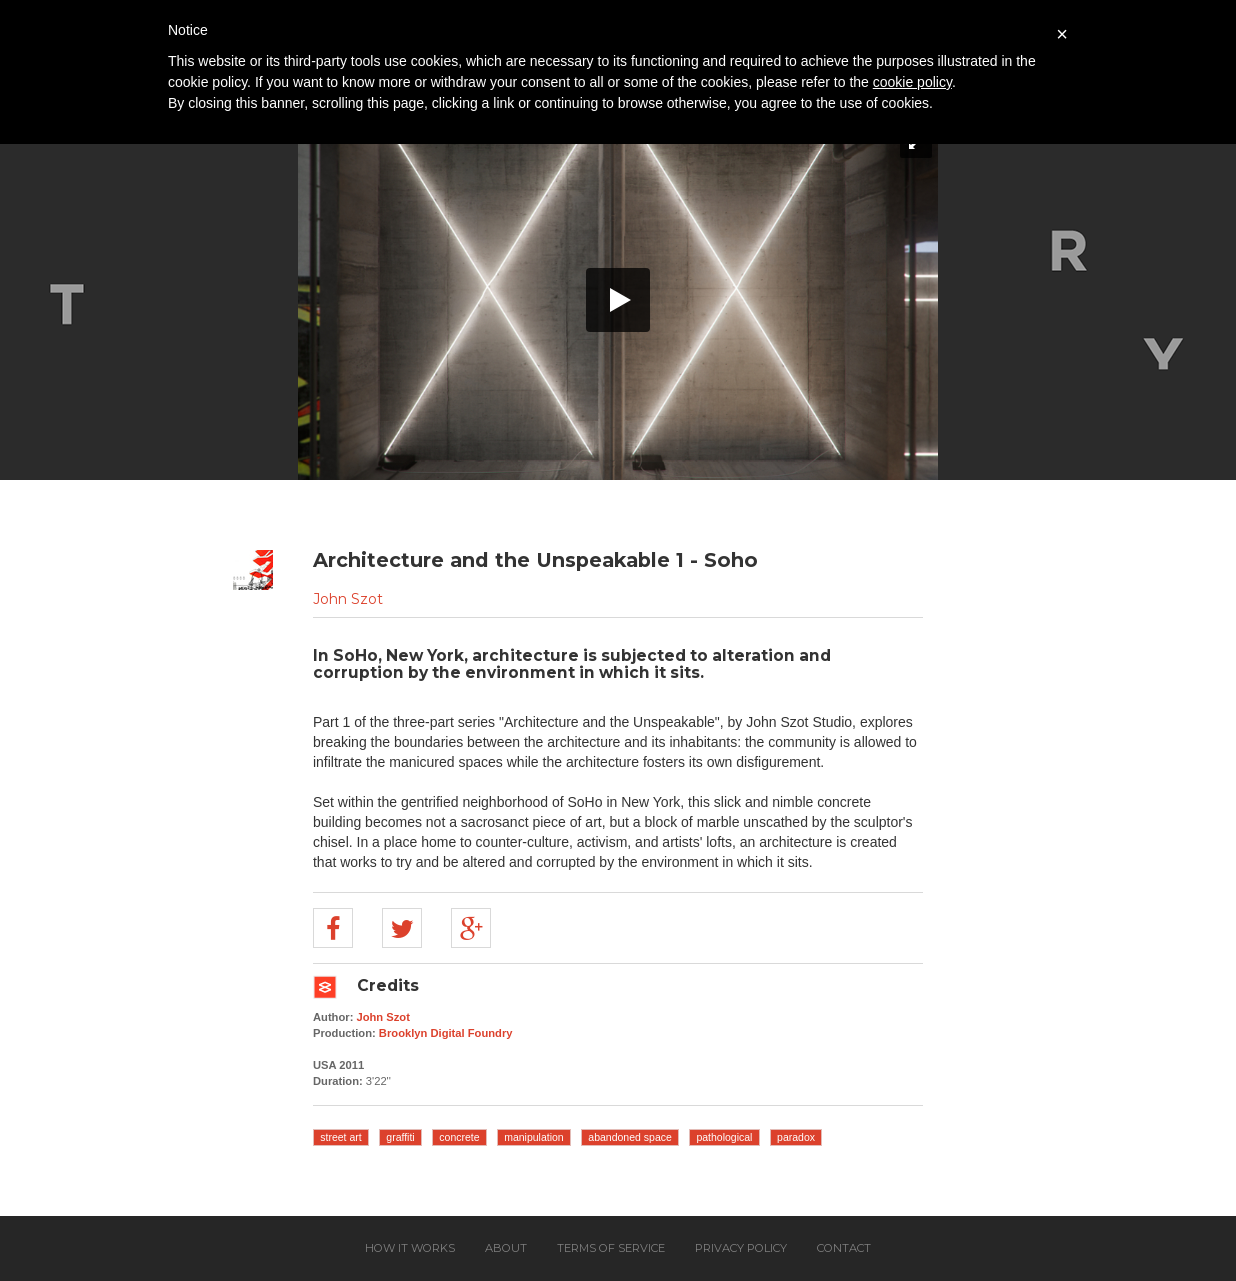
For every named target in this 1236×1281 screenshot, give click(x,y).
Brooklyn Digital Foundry (446, 1033)
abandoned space (630, 1137)
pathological (724, 1137)
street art (340, 1137)
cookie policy (912, 82)
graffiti (400, 1137)
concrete (459, 1137)
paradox (796, 1137)
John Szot (348, 599)
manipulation (534, 1137)
